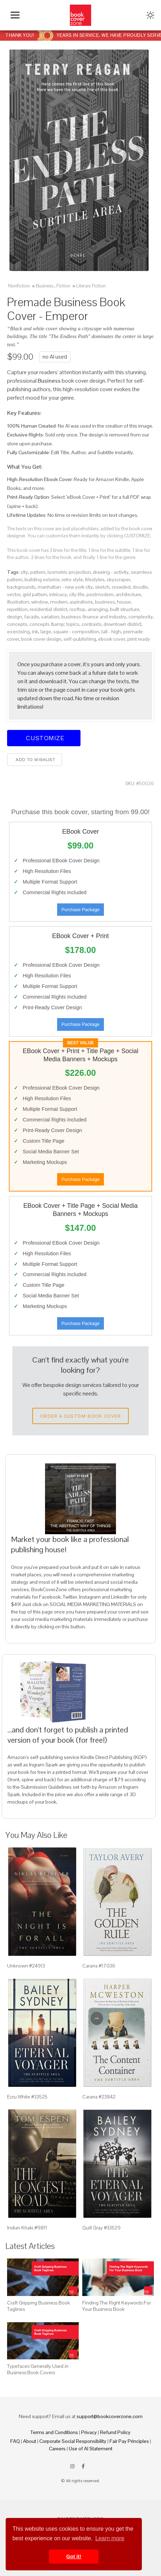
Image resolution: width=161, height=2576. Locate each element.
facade (31, 616)
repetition (17, 609)
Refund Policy (115, 2432)
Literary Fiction (91, 286)
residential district (48, 609)
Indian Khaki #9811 (27, 2227)
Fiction (63, 286)
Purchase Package (80, 909)
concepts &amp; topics (54, 624)
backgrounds (21, 587)
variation (50, 616)
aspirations (81, 602)
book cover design (41, 639)
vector (14, 594)
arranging (98, 609)
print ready (138, 639)
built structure (124, 609)
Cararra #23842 (99, 2097)
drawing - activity (111, 572)
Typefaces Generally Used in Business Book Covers (37, 2369)
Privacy (89, 2432)
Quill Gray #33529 (101, 2227)
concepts (17, 624)
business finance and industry (93, 616)
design (14, 616)
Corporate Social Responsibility (72, 2441)
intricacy (58, 594)
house (124, 602)
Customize (44, 738)
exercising (18, 631)
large (45, 631)
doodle (140, 587)
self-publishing (79, 639)
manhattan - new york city (65, 587)
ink (35, 631)
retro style (72, 579)
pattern (37, 572)
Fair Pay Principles (129, 2441)
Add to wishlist (34, 759)
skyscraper (118, 579)
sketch (102, 587)
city (24, 572)
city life (76, 594)
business (105, 602)
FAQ (15, 2441)
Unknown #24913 (26, 1966)
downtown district (122, 624)
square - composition (76, 631)
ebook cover (111, 639)
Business (44, 286)
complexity (140, 616)
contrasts (91, 624)
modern (58, 602)
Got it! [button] (73, 2556)
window (39, 602)
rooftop (77, 609)
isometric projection (69, 572)
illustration (18, 602)
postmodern (100, 594)
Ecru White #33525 (27, 2097)
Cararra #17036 (98, 1966)
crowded (121, 587)
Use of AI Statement (90, 2448)
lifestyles (95, 579)
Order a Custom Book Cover (80, 1416)
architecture (128, 594)
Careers (57, 2448)
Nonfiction (19, 286)
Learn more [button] (109, 2538)
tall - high (111, 631)
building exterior (42, 579)
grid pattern (35, 594)
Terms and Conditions (54, 2432)
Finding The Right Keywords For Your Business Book (116, 2306)
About (29, 2441)
